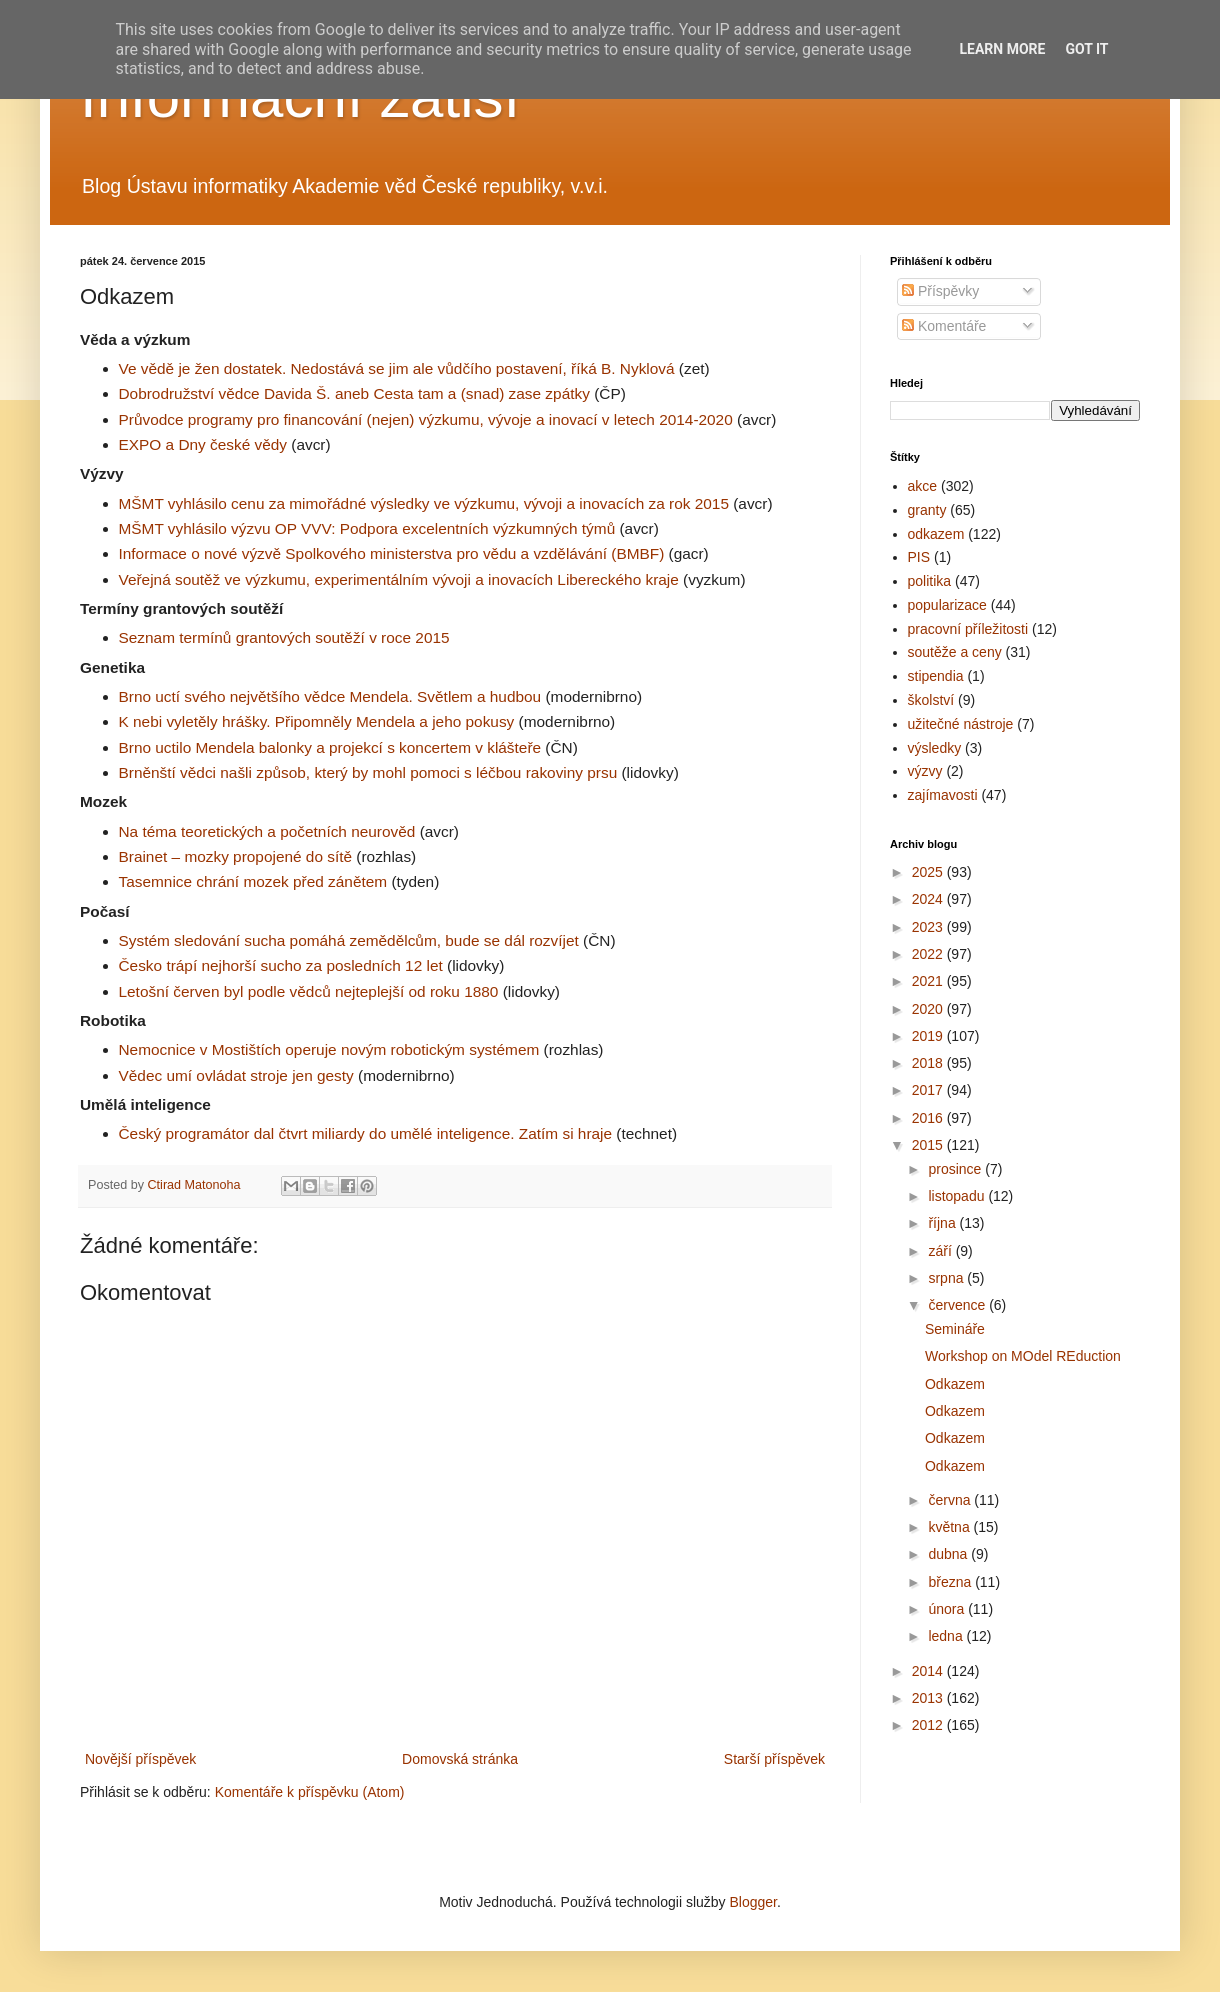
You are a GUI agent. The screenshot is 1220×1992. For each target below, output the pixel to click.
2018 (929, 1063)
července (958, 1305)
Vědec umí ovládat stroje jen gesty (236, 1075)
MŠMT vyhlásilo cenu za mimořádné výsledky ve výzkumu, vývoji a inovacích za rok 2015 (424, 503)
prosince (956, 1169)
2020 (929, 1009)
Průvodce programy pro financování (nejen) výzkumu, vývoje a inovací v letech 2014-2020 (426, 419)
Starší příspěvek (774, 1759)
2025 (929, 872)
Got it (1086, 49)
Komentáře (944, 326)
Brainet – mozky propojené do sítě (236, 856)
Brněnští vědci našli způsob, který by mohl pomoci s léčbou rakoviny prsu (368, 772)
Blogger (752, 1902)
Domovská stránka (460, 1759)
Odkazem (955, 1384)
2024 (929, 899)
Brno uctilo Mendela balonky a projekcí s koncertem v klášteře (330, 747)
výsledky (935, 748)
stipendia (936, 676)
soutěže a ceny (955, 652)
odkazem (936, 534)
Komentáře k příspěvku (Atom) (310, 1792)
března (951, 1582)
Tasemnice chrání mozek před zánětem (253, 881)
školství (931, 700)
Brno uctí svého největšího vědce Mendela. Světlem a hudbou (330, 696)
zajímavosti (943, 795)
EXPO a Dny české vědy (203, 444)
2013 (929, 1698)
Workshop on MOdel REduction (1023, 1356)
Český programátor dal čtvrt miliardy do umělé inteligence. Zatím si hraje (366, 1133)
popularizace (947, 605)
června (951, 1500)
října (943, 1223)
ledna (947, 1636)
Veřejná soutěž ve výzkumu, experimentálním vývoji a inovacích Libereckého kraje (399, 579)
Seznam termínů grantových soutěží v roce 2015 (284, 637)
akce (923, 486)
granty (927, 510)
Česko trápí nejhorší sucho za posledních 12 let (281, 965)
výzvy (925, 771)
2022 (929, 954)
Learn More (1002, 49)
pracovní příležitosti (968, 629)
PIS (919, 557)
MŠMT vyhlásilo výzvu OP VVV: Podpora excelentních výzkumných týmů (367, 528)
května (950, 1527)
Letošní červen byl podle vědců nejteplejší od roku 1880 (309, 991)
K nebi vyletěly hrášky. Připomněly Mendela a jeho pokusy (317, 721)
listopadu (958, 1196)
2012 (929, 1725)
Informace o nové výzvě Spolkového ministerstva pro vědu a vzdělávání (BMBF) (392, 553)
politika (930, 581)
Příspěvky (940, 291)
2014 (929, 1671)
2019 (929, 1036)
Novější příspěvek (140, 1759)
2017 (929, 1090)
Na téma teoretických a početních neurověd (267, 831)
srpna (947, 1278)
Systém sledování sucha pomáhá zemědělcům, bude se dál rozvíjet (349, 940)
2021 (929, 981)
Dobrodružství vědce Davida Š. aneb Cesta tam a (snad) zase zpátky (354, 393)
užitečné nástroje (961, 724)
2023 (929, 927)
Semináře (955, 1329)
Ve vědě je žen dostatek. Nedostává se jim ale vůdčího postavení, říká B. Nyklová (397, 368)
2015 (929, 1145)
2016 (929, 1118)
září (941, 1251)
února (948, 1609)
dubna (949, 1554)
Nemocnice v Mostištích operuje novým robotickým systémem (329, 1049)
